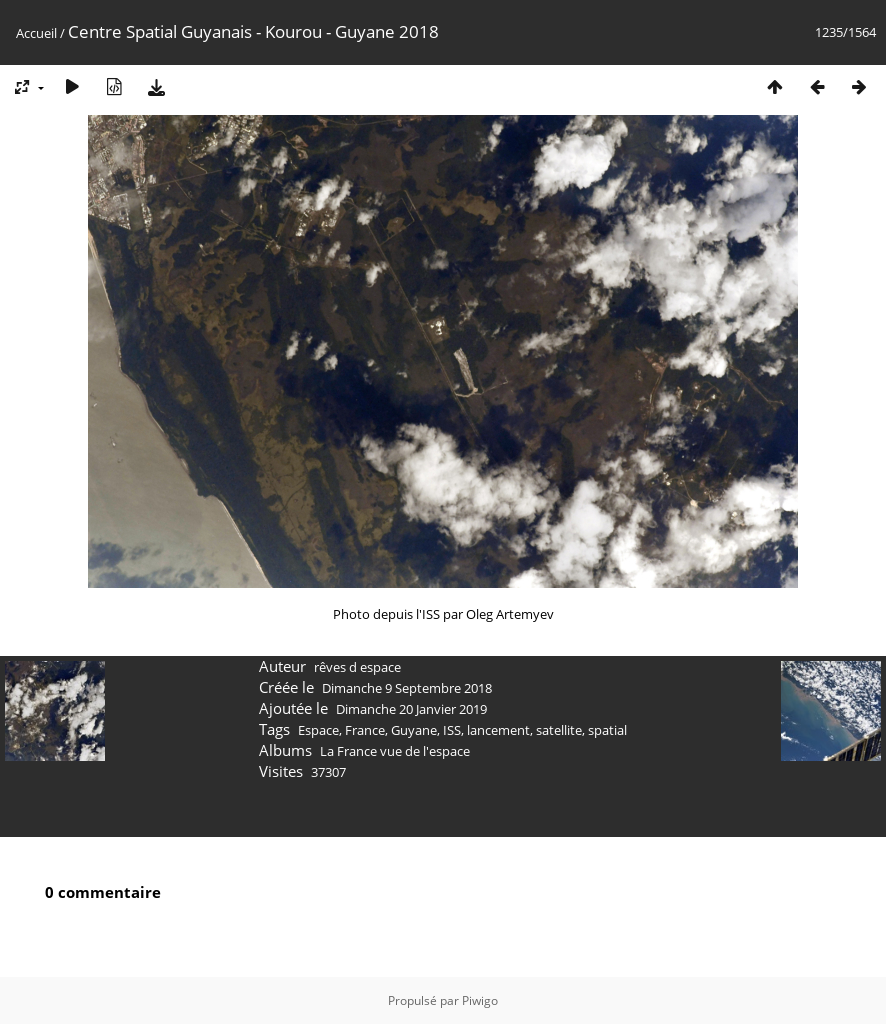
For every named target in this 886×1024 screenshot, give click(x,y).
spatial (607, 730)
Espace (318, 730)
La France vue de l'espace (395, 751)
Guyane (414, 730)
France (365, 730)
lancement (498, 730)
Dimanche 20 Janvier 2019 (411, 709)
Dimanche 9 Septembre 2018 (407, 688)
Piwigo (480, 1000)
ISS (452, 730)
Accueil (36, 33)
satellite (559, 730)
